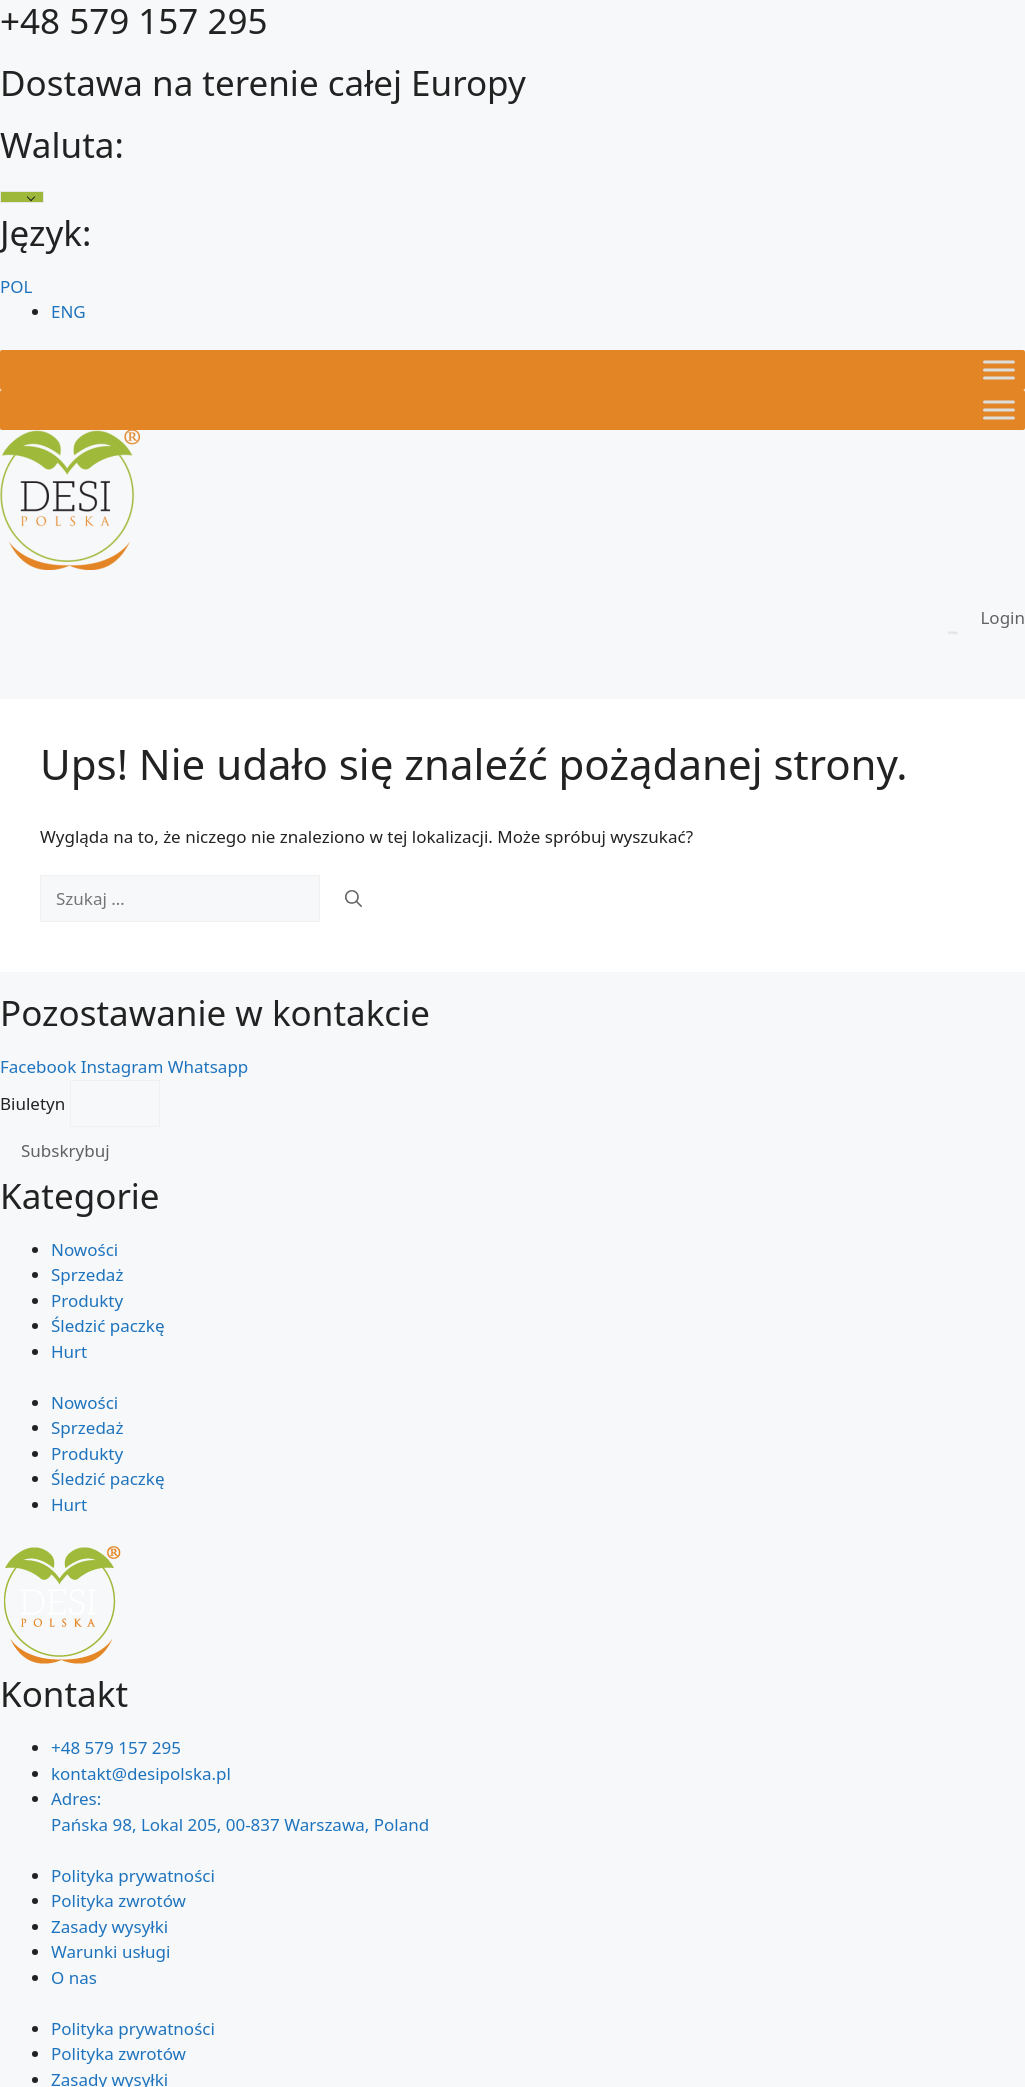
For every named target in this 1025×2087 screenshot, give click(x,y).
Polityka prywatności (133, 1875)
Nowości (84, 1249)
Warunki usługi (110, 1951)
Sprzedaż (87, 1274)
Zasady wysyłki (109, 1926)
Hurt (69, 1351)
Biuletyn (35, 1103)
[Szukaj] (353, 899)
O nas (74, 1977)
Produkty (87, 1300)
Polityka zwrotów (118, 1900)
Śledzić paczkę (108, 1325)
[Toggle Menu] (999, 369)
